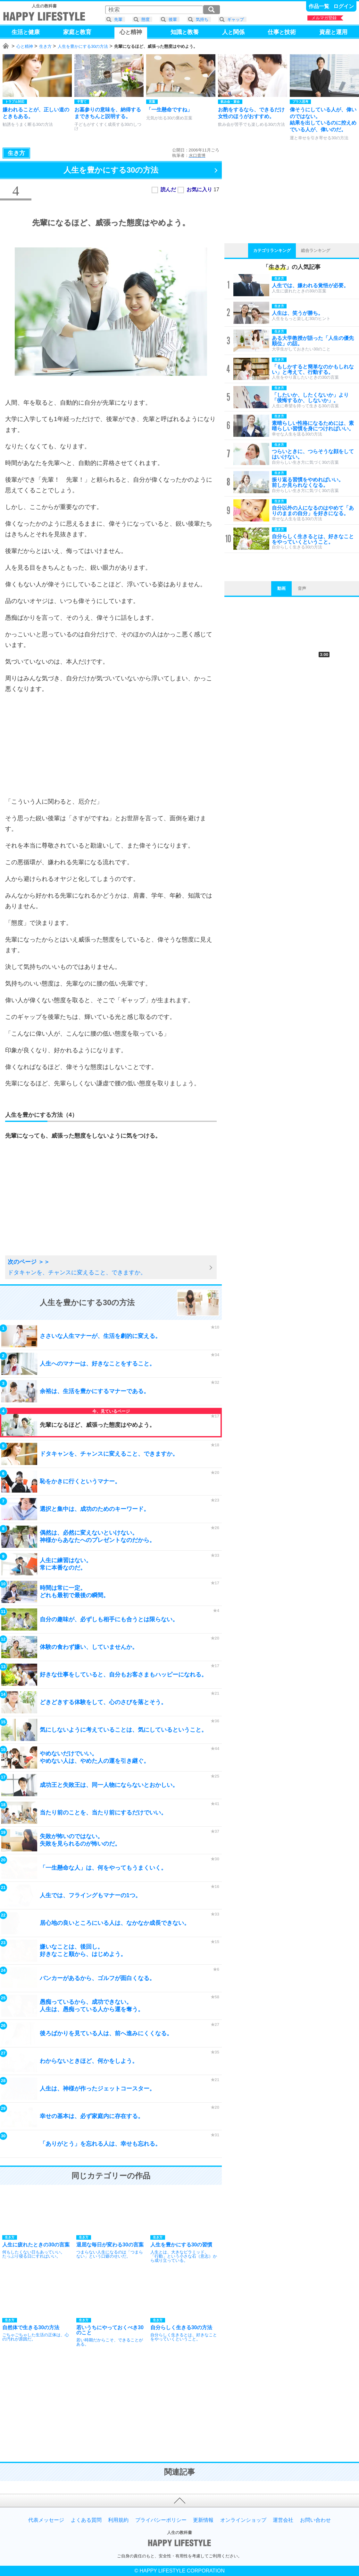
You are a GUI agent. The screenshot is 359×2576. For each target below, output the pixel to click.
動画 (281, 588)
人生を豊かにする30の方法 (83, 46)
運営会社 (283, 2520)
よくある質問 (86, 2520)
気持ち (202, 19)
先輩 (118, 19)
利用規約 (118, 2520)
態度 (145, 19)
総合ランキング (315, 250)
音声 (302, 588)
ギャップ (235, 19)
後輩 (173, 19)
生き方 (45, 46)
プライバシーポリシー (161, 2520)
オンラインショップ (243, 2520)
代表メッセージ (46, 2520)
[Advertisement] (111, 745)
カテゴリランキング (272, 250)
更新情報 (203, 2520)
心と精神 (24, 46)
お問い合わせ (315, 2520)
